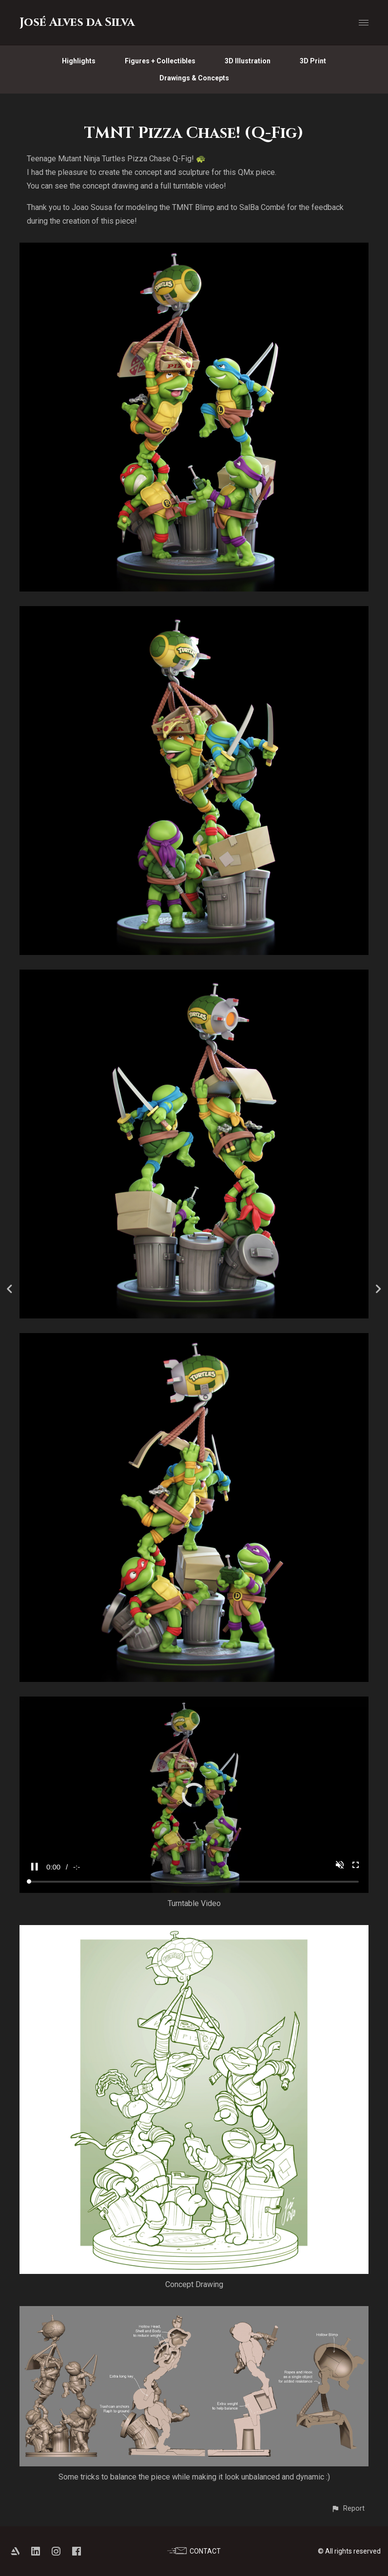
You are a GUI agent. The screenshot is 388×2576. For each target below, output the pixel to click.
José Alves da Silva (77, 22)
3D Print (313, 61)
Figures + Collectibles (160, 61)
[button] (348, 2509)
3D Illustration (248, 61)
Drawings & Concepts (194, 78)
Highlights (79, 61)
